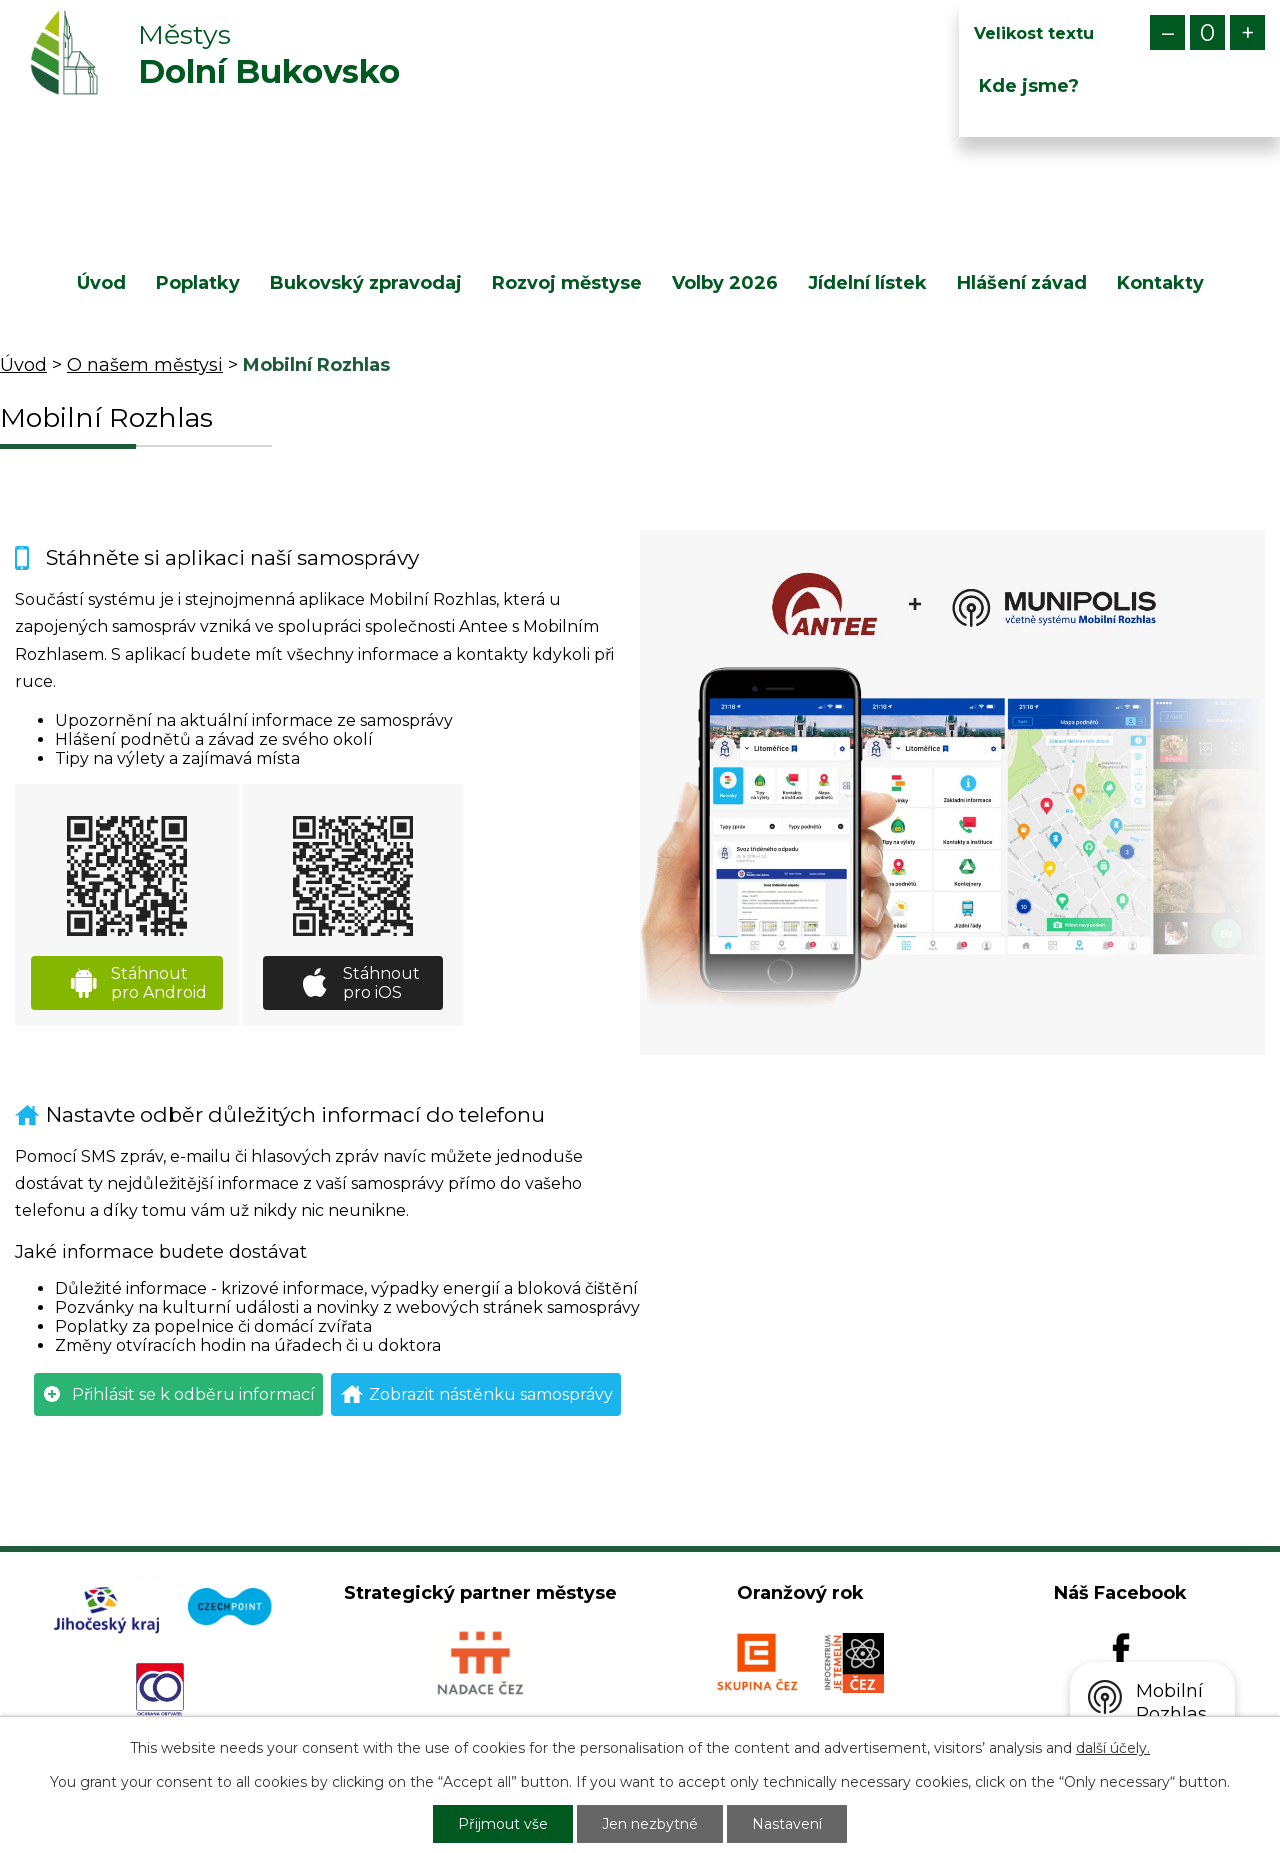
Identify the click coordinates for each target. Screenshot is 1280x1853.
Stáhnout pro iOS (381, 983)
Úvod (101, 283)
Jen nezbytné (650, 1824)
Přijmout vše (503, 1824)
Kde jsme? (1029, 86)
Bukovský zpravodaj (366, 283)
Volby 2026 (725, 283)
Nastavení (787, 1824)
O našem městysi (145, 365)
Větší (1247, 32)
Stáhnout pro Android (159, 983)
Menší (1167, 32)
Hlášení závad (1022, 283)
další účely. (1113, 1748)
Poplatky (198, 283)
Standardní (1207, 32)
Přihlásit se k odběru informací (193, 1394)
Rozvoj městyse (567, 283)
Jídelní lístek (867, 283)
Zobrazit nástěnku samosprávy (491, 1394)
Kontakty (1160, 283)
